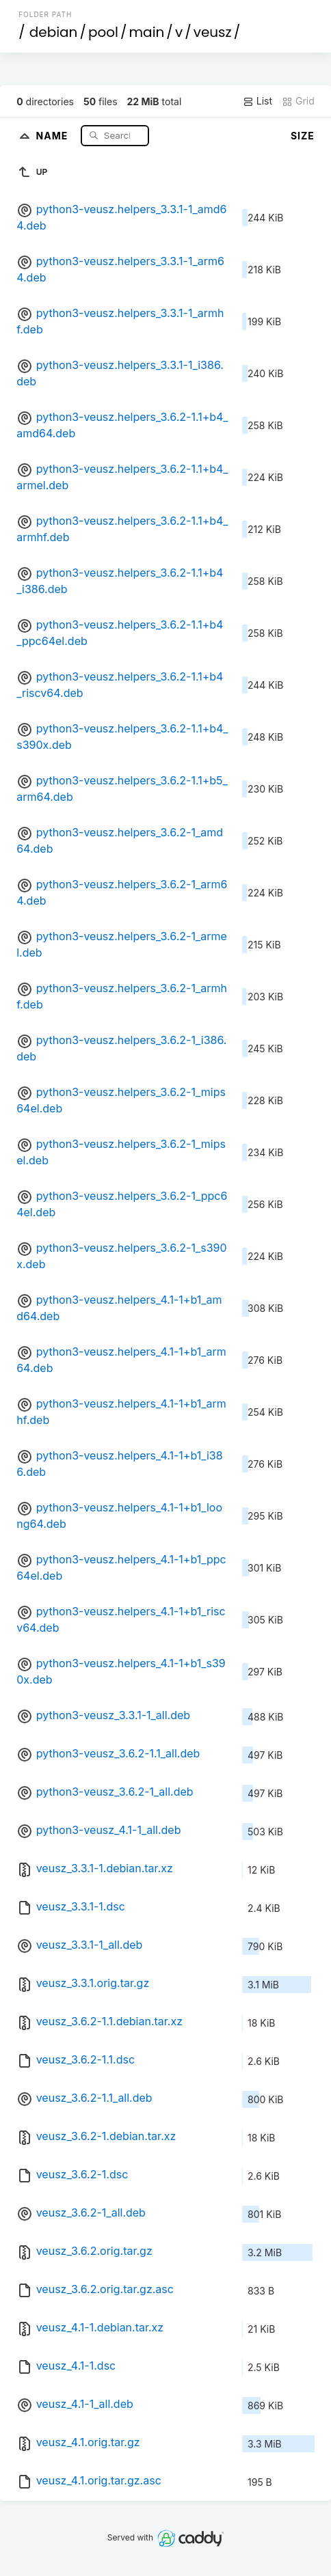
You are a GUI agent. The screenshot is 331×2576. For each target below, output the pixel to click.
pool (103, 32)
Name (53, 135)
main (147, 32)
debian (53, 32)
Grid (298, 101)
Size (303, 135)
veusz (213, 32)
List (257, 101)
